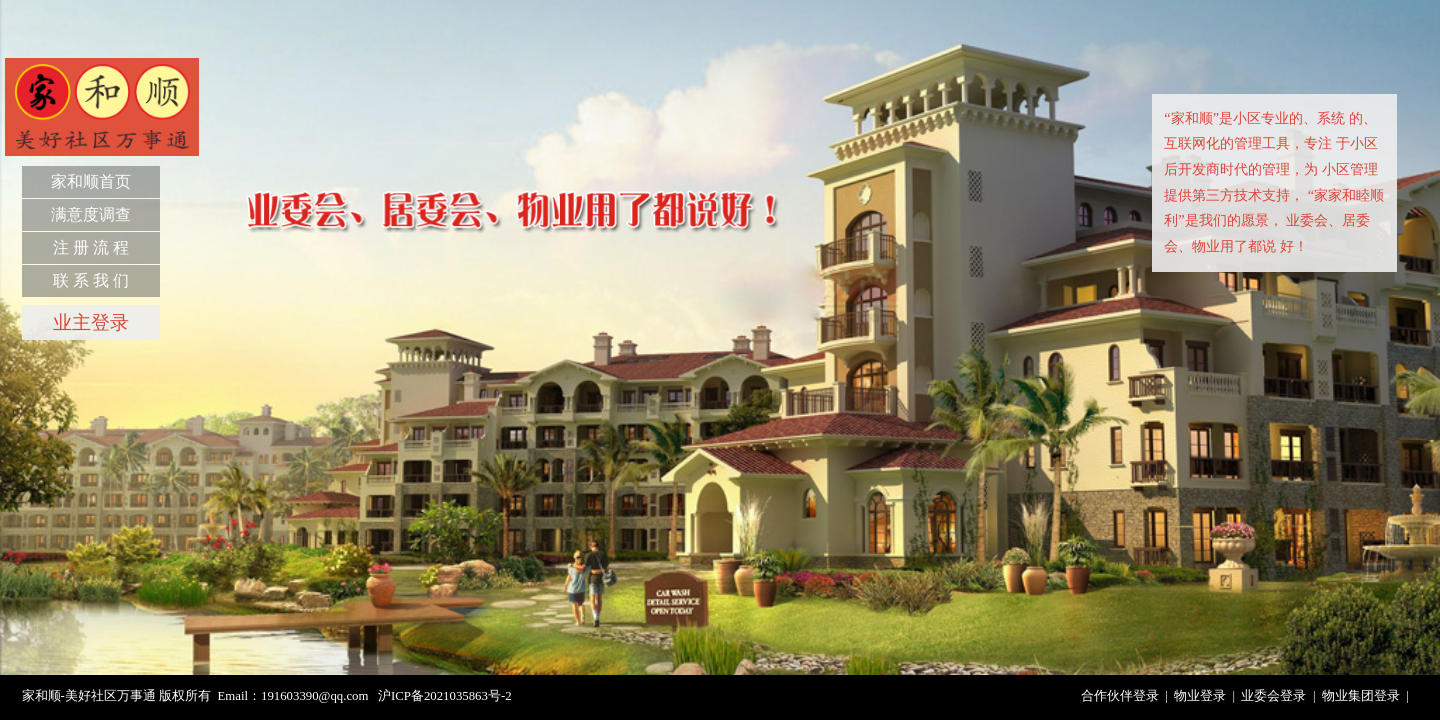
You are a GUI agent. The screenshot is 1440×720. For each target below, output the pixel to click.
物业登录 (1200, 696)
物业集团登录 (1361, 696)
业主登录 (91, 322)
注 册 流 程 (91, 247)
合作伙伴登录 (1120, 696)
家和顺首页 (91, 181)
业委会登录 (1273, 696)
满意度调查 (91, 214)
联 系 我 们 (91, 280)
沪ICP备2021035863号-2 (445, 696)
